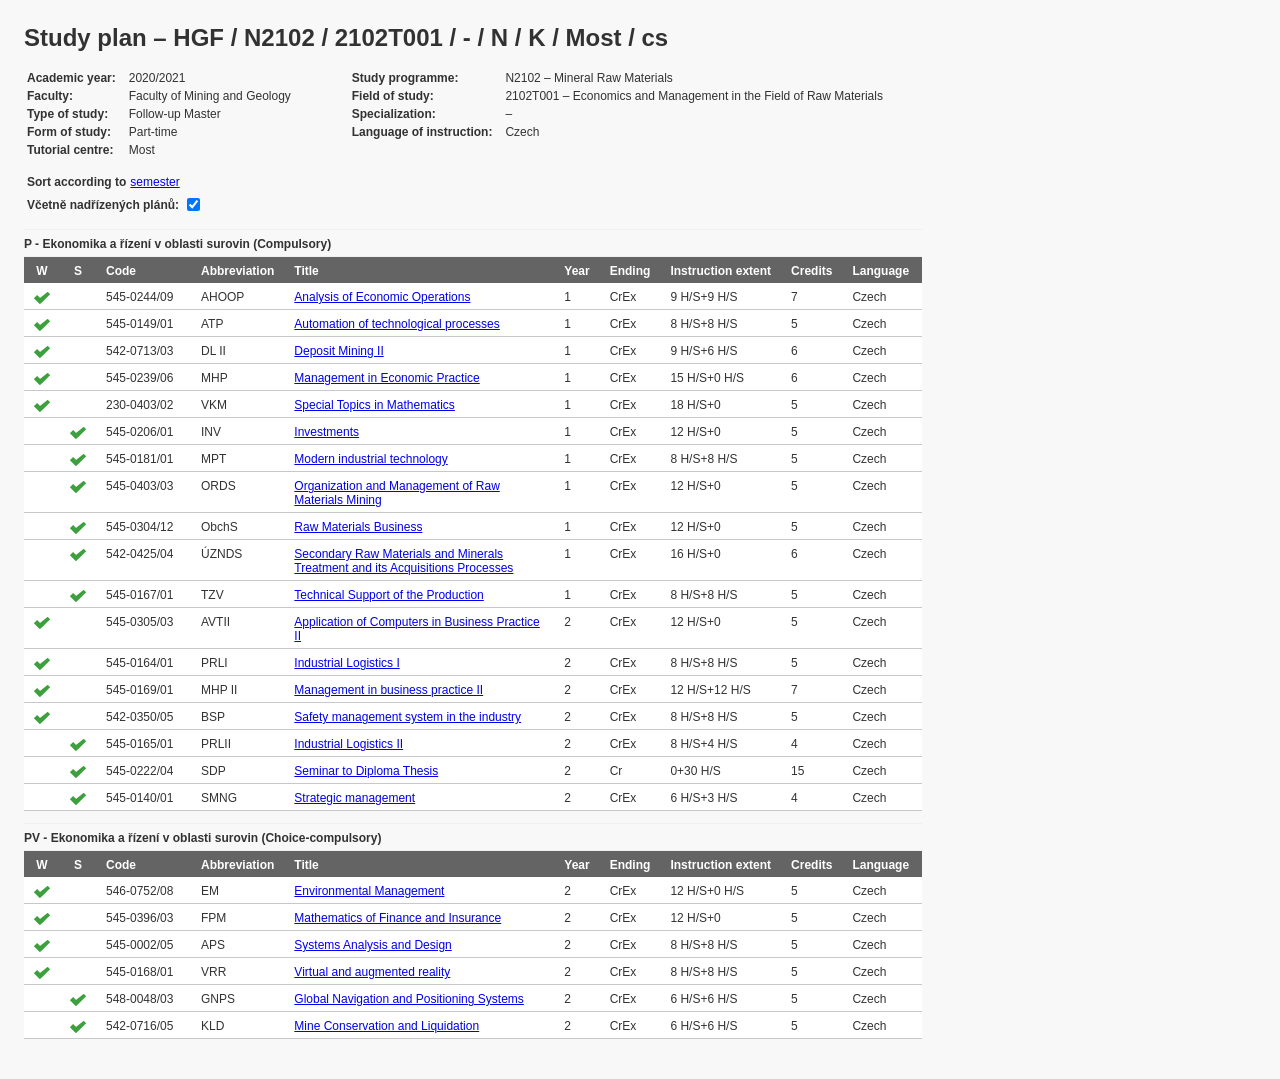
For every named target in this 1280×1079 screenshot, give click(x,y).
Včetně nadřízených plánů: (103, 205)
